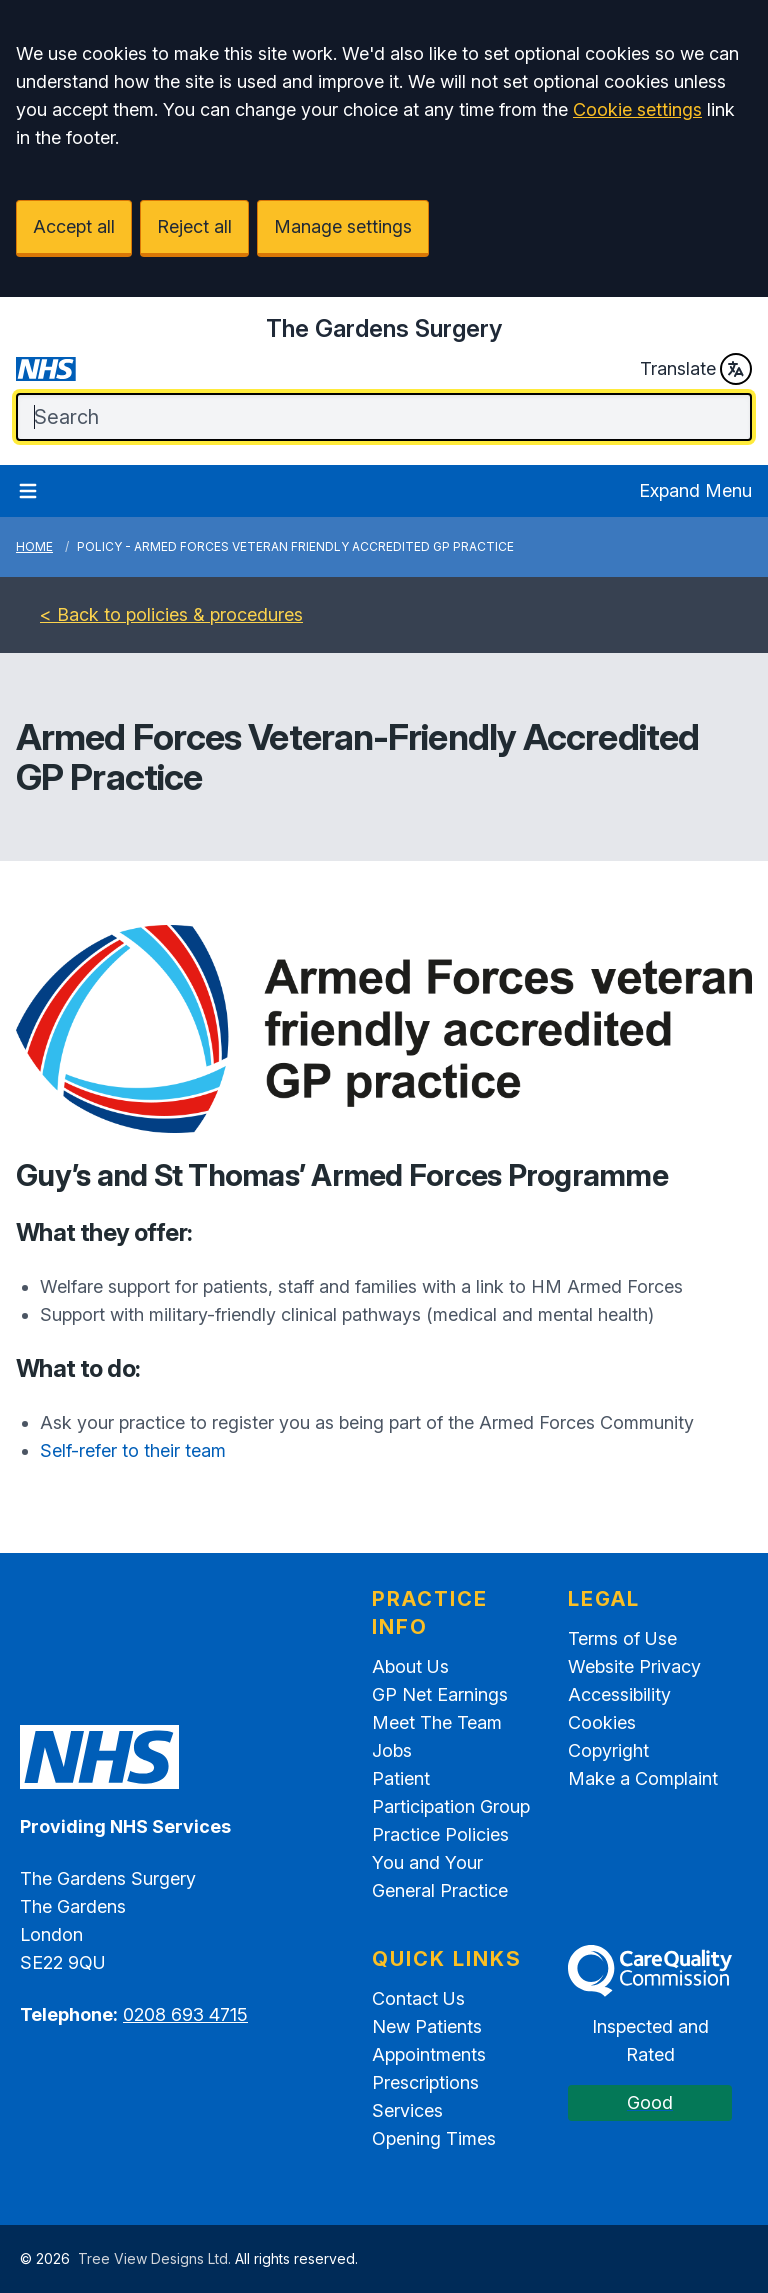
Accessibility (619, 1694)
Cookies (602, 1722)
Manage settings (343, 226)
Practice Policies (440, 1834)
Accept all (74, 226)
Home (34, 546)
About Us (410, 1666)
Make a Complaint (643, 1778)
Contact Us (418, 1998)
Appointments (429, 2054)
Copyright (608, 1750)
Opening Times (434, 2138)
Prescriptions (425, 2082)
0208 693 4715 (185, 2014)
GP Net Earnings (440, 1694)
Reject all (194, 226)
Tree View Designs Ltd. (154, 2258)
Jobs (392, 1750)
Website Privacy (634, 1666)
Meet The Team (437, 1722)
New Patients (427, 2026)
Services (407, 2110)
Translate (696, 369)
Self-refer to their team (133, 1450)
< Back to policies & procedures (171, 614)
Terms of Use (622, 1638)
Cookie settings (637, 109)
